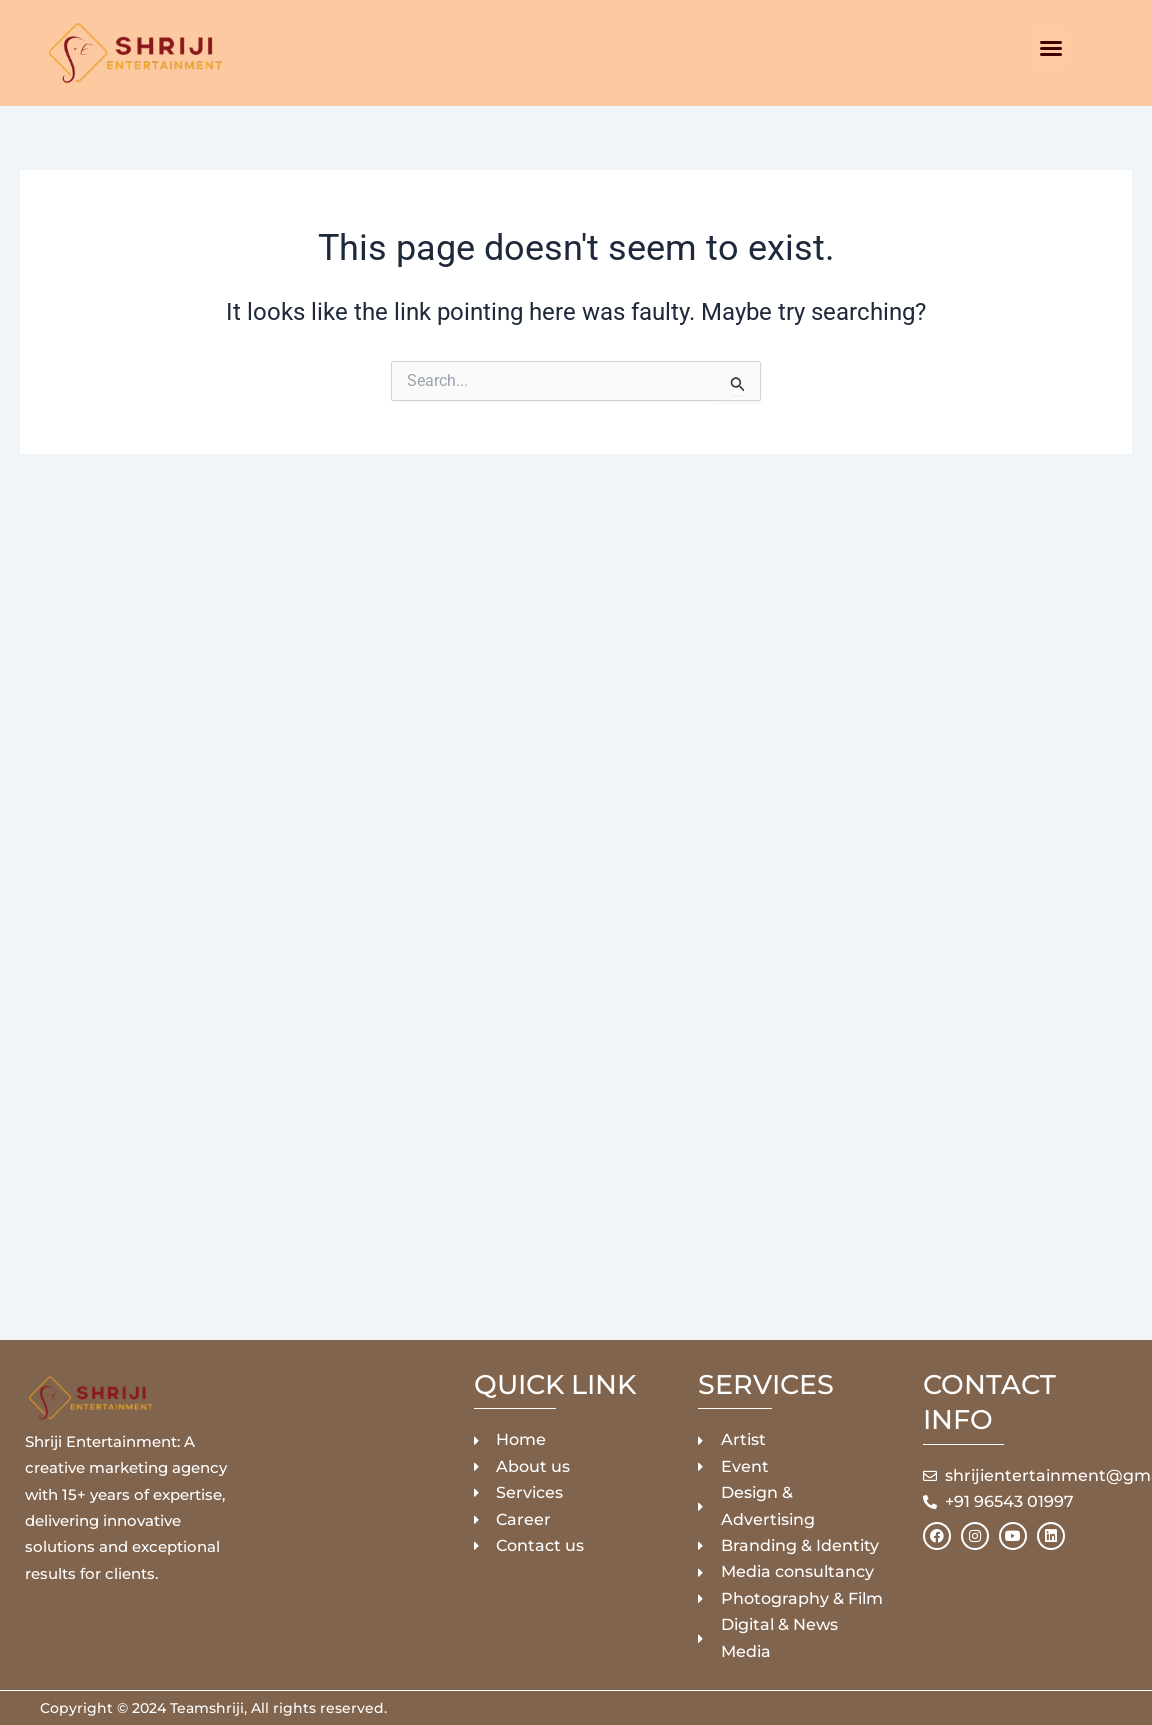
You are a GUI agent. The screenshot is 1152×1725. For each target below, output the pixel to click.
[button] (1051, 48)
